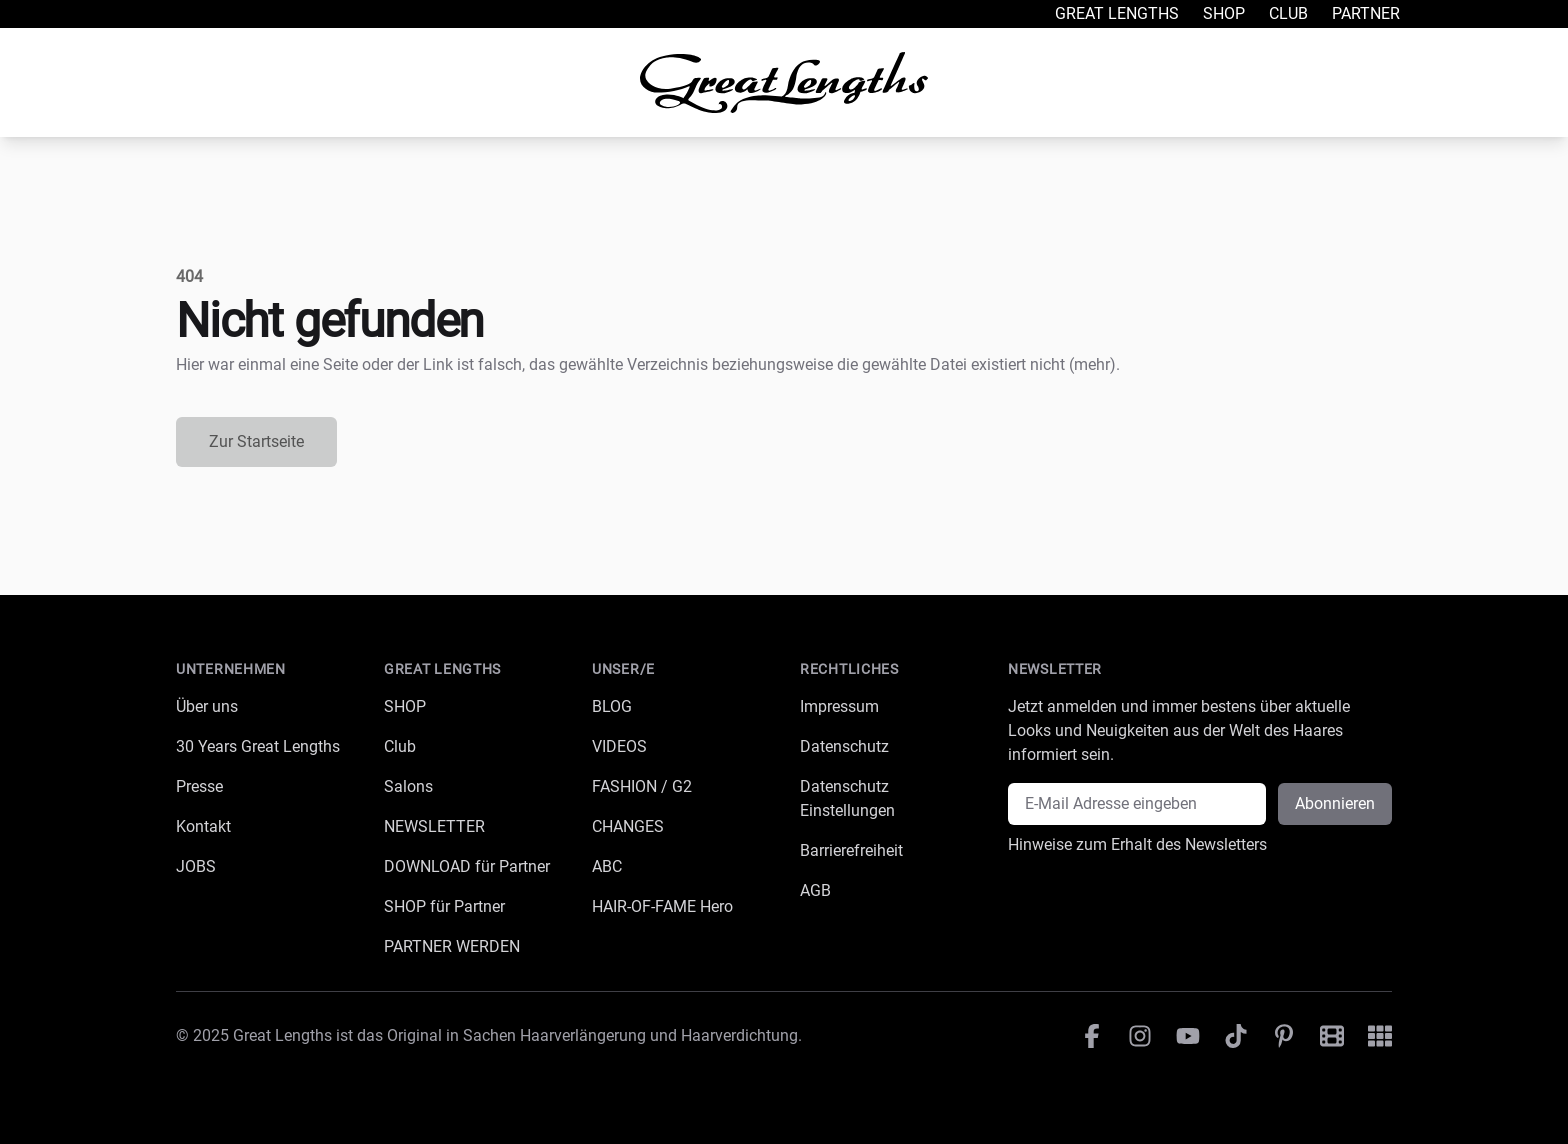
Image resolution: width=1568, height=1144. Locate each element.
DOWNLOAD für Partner (467, 866)
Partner (1366, 13)
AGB (815, 890)
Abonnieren (1335, 803)
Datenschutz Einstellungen (847, 798)
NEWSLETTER (434, 826)
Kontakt (203, 826)
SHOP (405, 706)
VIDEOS (619, 746)
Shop (1224, 13)
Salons (408, 786)
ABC (607, 866)
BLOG (612, 706)
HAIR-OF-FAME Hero (662, 906)
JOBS (196, 866)
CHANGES (628, 826)
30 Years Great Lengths (258, 746)
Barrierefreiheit (851, 850)
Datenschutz (844, 746)
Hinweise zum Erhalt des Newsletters (1137, 844)
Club (1288, 13)
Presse (199, 786)
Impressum (839, 706)
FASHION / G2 (642, 786)
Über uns (207, 706)
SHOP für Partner (444, 906)
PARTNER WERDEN (452, 946)
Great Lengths (1117, 13)
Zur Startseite (256, 441)
